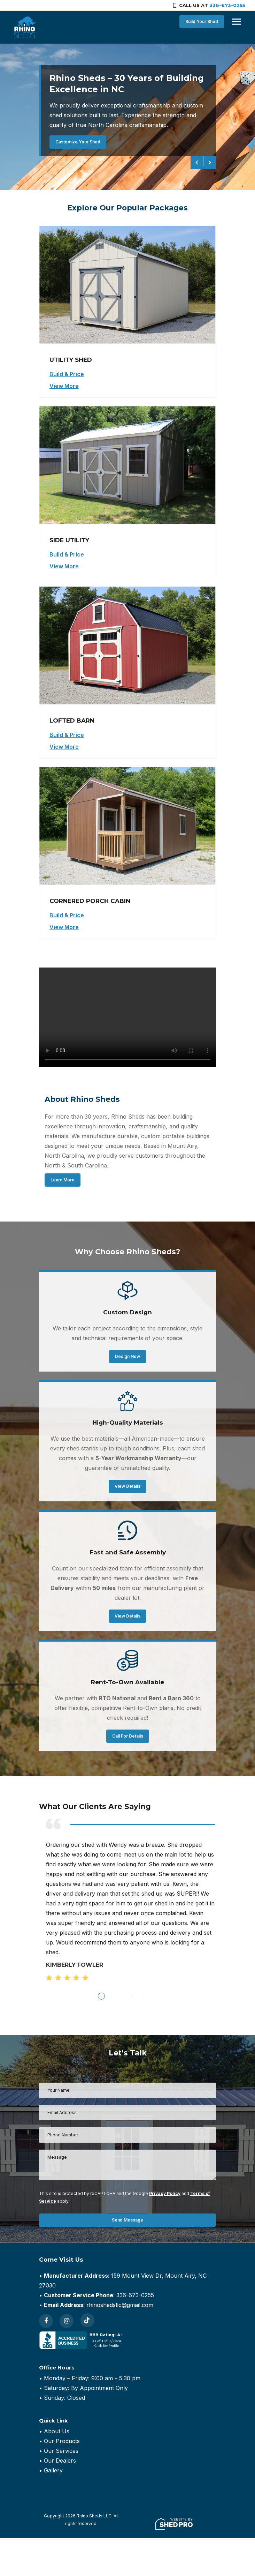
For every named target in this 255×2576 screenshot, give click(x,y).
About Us (56, 2431)
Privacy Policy (164, 2193)
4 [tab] (132, 1996)
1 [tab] (101, 1996)
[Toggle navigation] (235, 21)
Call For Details (127, 1736)
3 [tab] (122, 1996)
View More (64, 386)
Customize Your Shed (77, 141)
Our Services (61, 2450)
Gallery (53, 2470)
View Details (127, 1486)
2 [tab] (111, 1996)
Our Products (62, 2440)
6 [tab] (153, 1996)
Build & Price (66, 374)
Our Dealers (60, 2460)
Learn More (63, 1179)
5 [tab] (143, 1996)
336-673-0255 (227, 5)
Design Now (127, 1356)
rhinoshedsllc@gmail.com (119, 2304)
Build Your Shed (200, 21)
